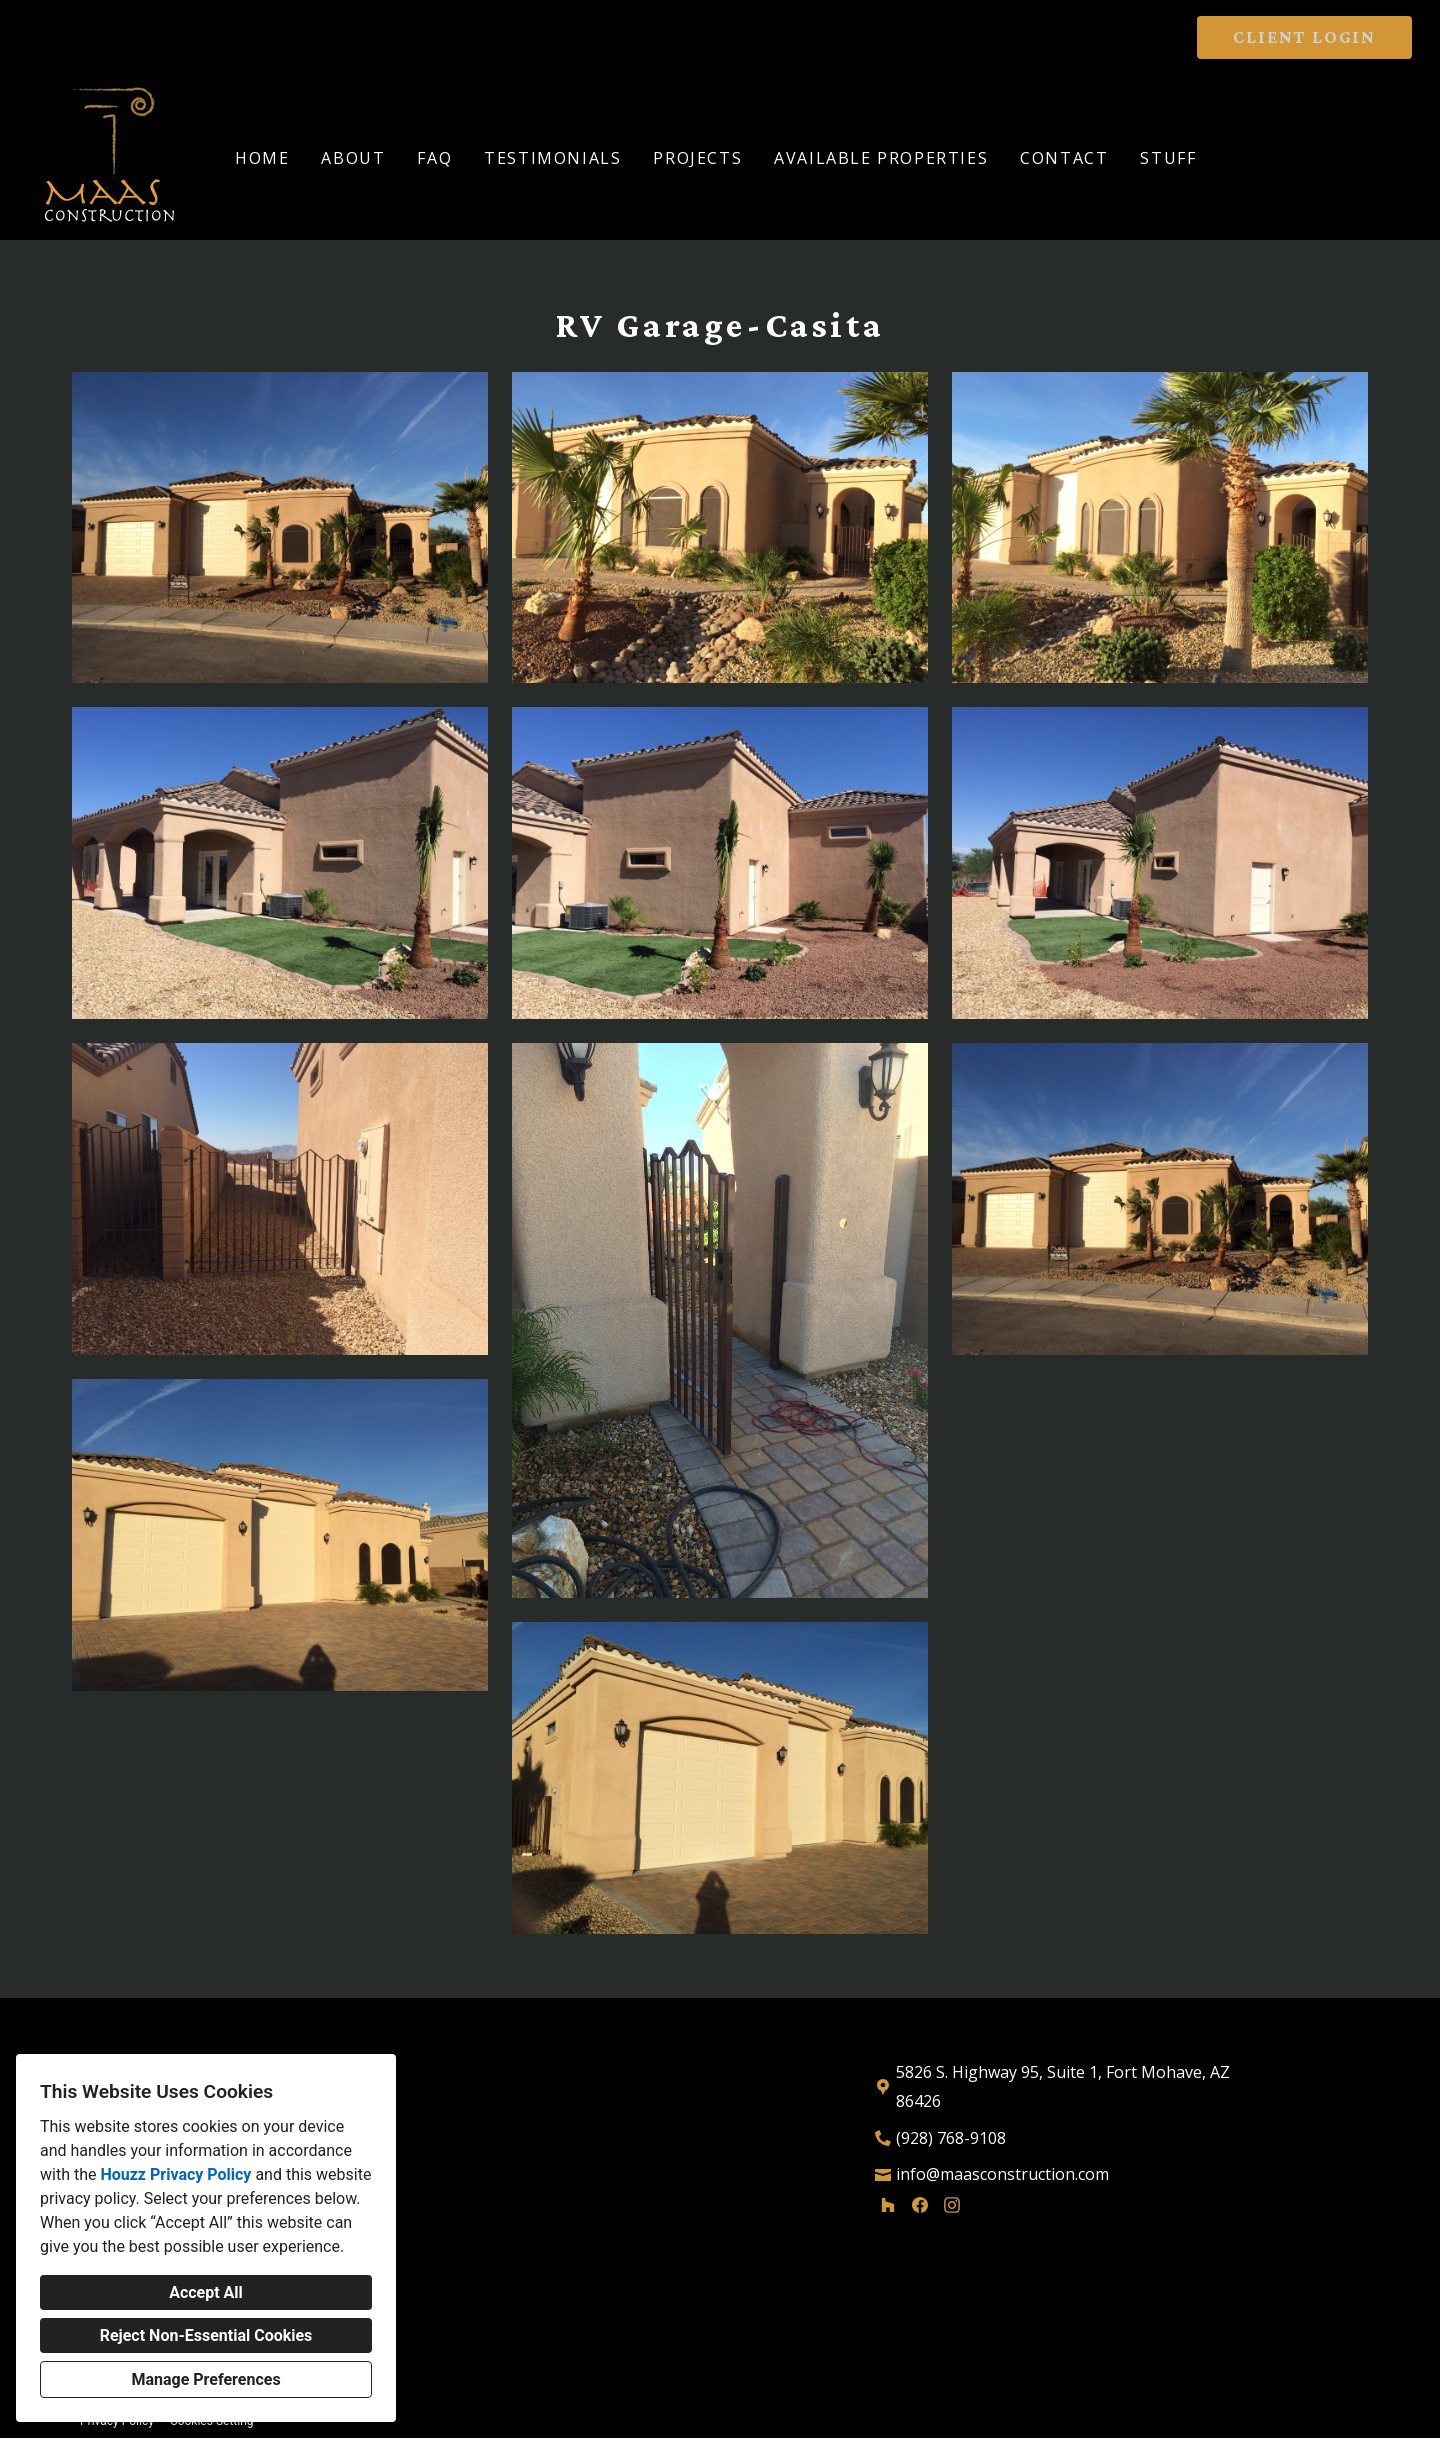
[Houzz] (888, 2205)
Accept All (206, 2292)
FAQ (434, 158)
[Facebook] (920, 2205)
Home (262, 158)
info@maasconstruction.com (1002, 2174)
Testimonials (552, 158)
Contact (1064, 158)
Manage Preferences (205, 2379)
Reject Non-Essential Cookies (206, 2335)
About (353, 158)
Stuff (1168, 158)
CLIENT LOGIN (1304, 37)
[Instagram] (952, 2205)
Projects (697, 158)
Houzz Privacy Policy (175, 2174)
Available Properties (881, 158)
